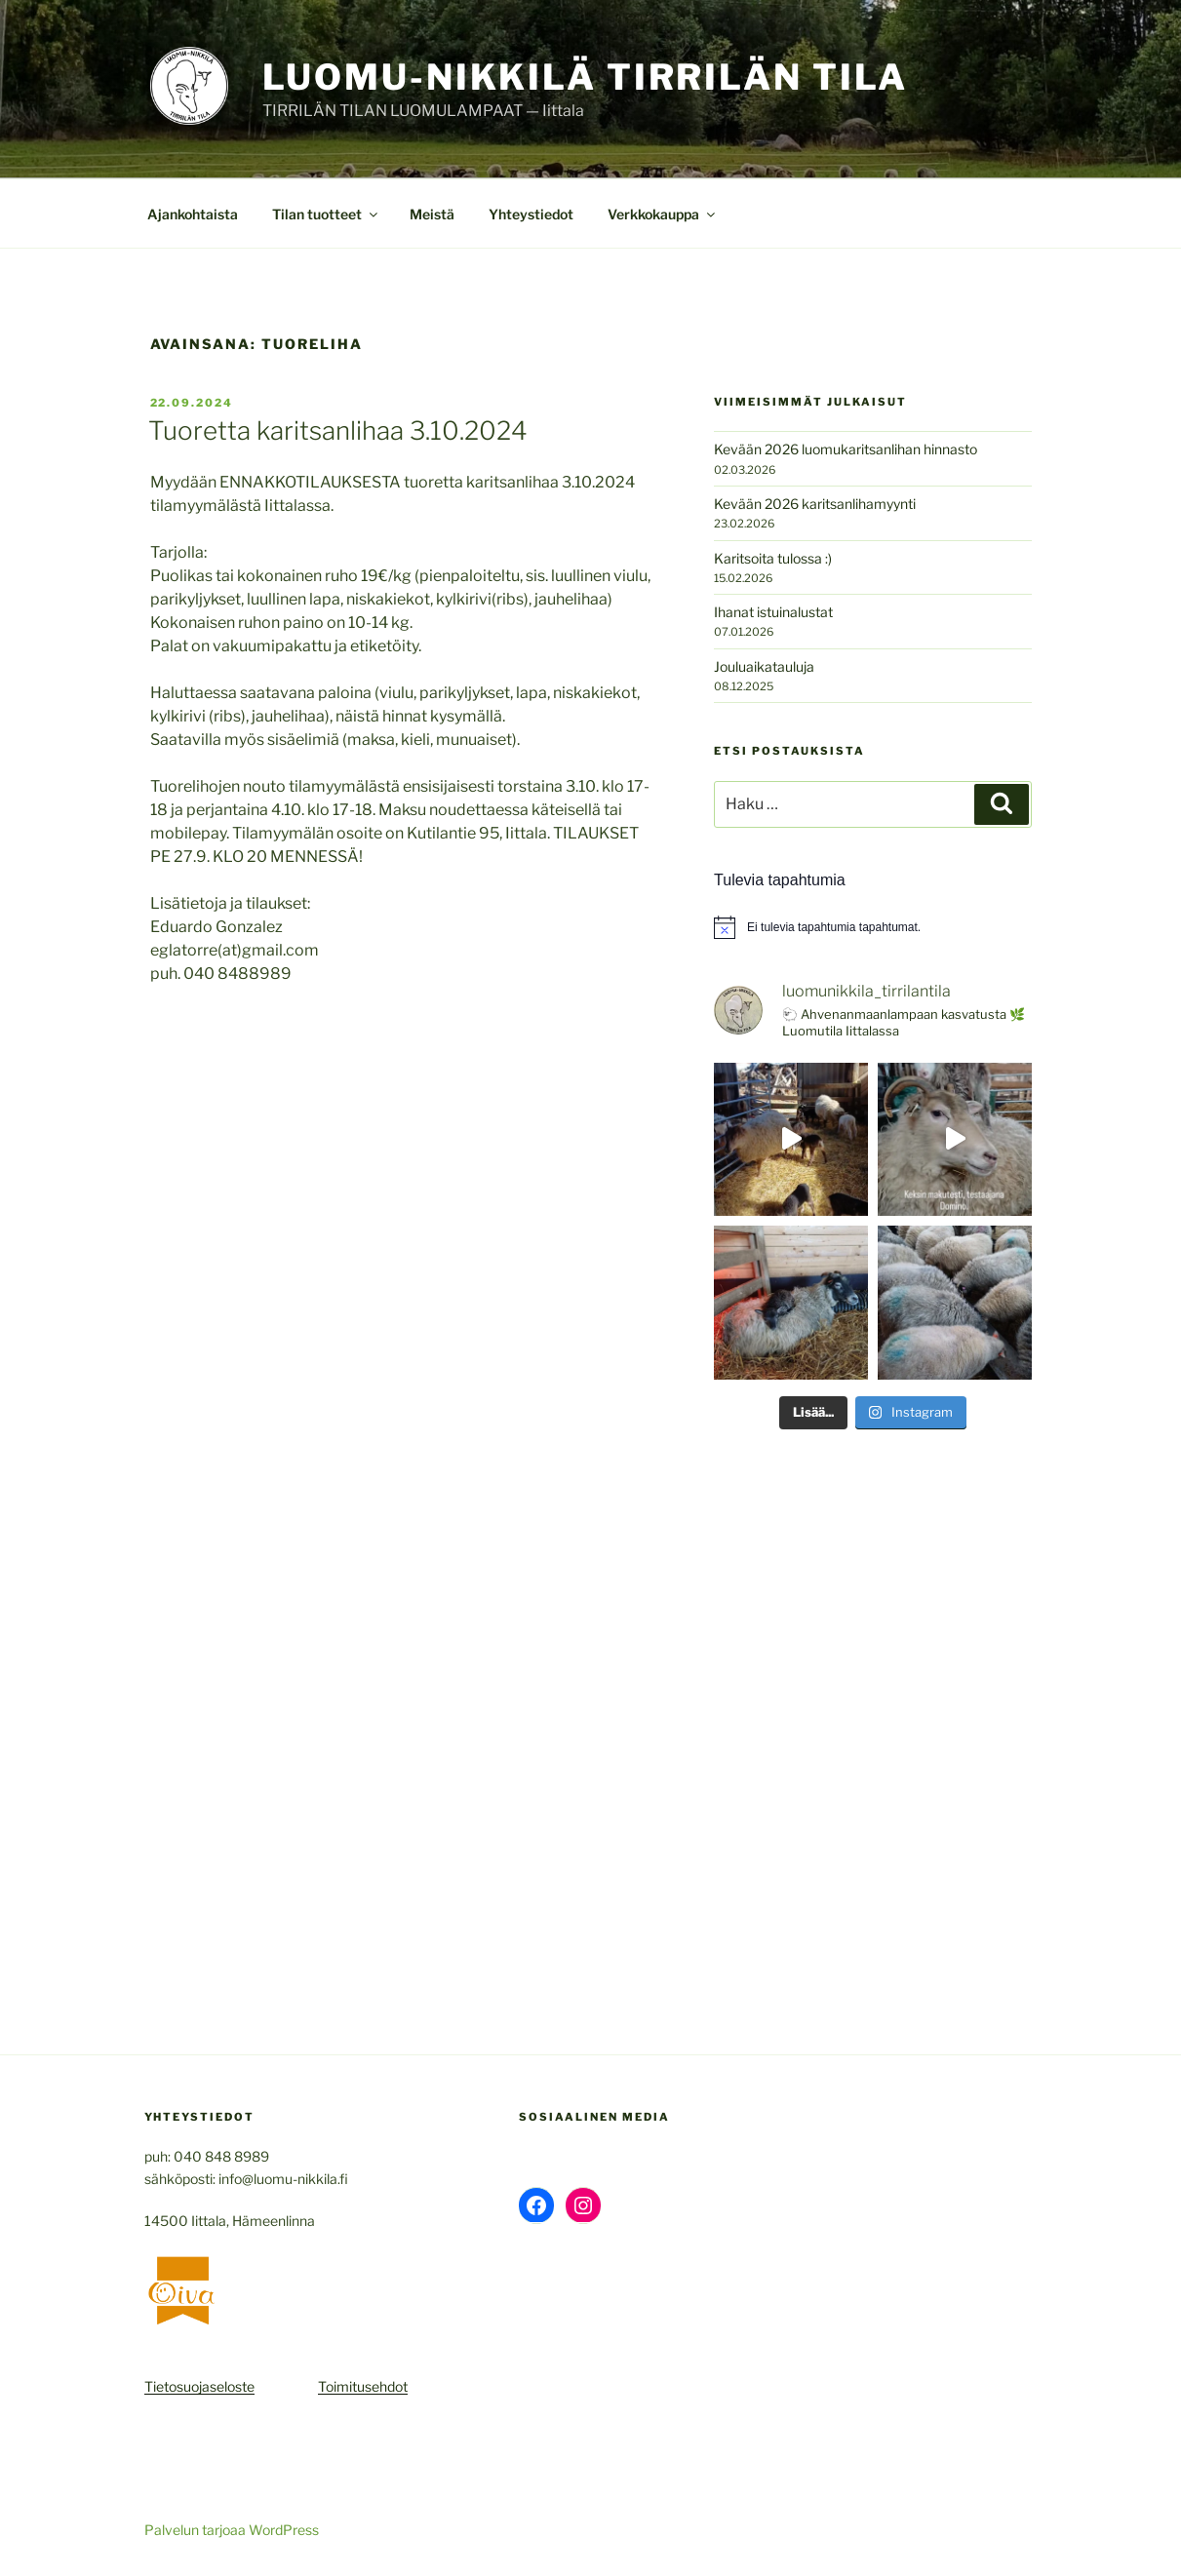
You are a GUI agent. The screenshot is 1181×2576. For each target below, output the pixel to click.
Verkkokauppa (663, 214)
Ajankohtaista (192, 214)
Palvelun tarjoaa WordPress (231, 2529)
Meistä (432, 214)
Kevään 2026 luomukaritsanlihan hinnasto (845, 449)
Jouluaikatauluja (764, 666)
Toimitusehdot (363, 2386)
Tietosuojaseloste (199, 2386)
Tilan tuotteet (326, 214)
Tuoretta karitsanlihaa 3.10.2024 (338, 430)
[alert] (872, 927)
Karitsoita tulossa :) (773, 558)
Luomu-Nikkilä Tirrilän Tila (585, 77)
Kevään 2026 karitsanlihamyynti (815, 503)
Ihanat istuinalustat (773, 612)
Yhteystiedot (531, 214)
